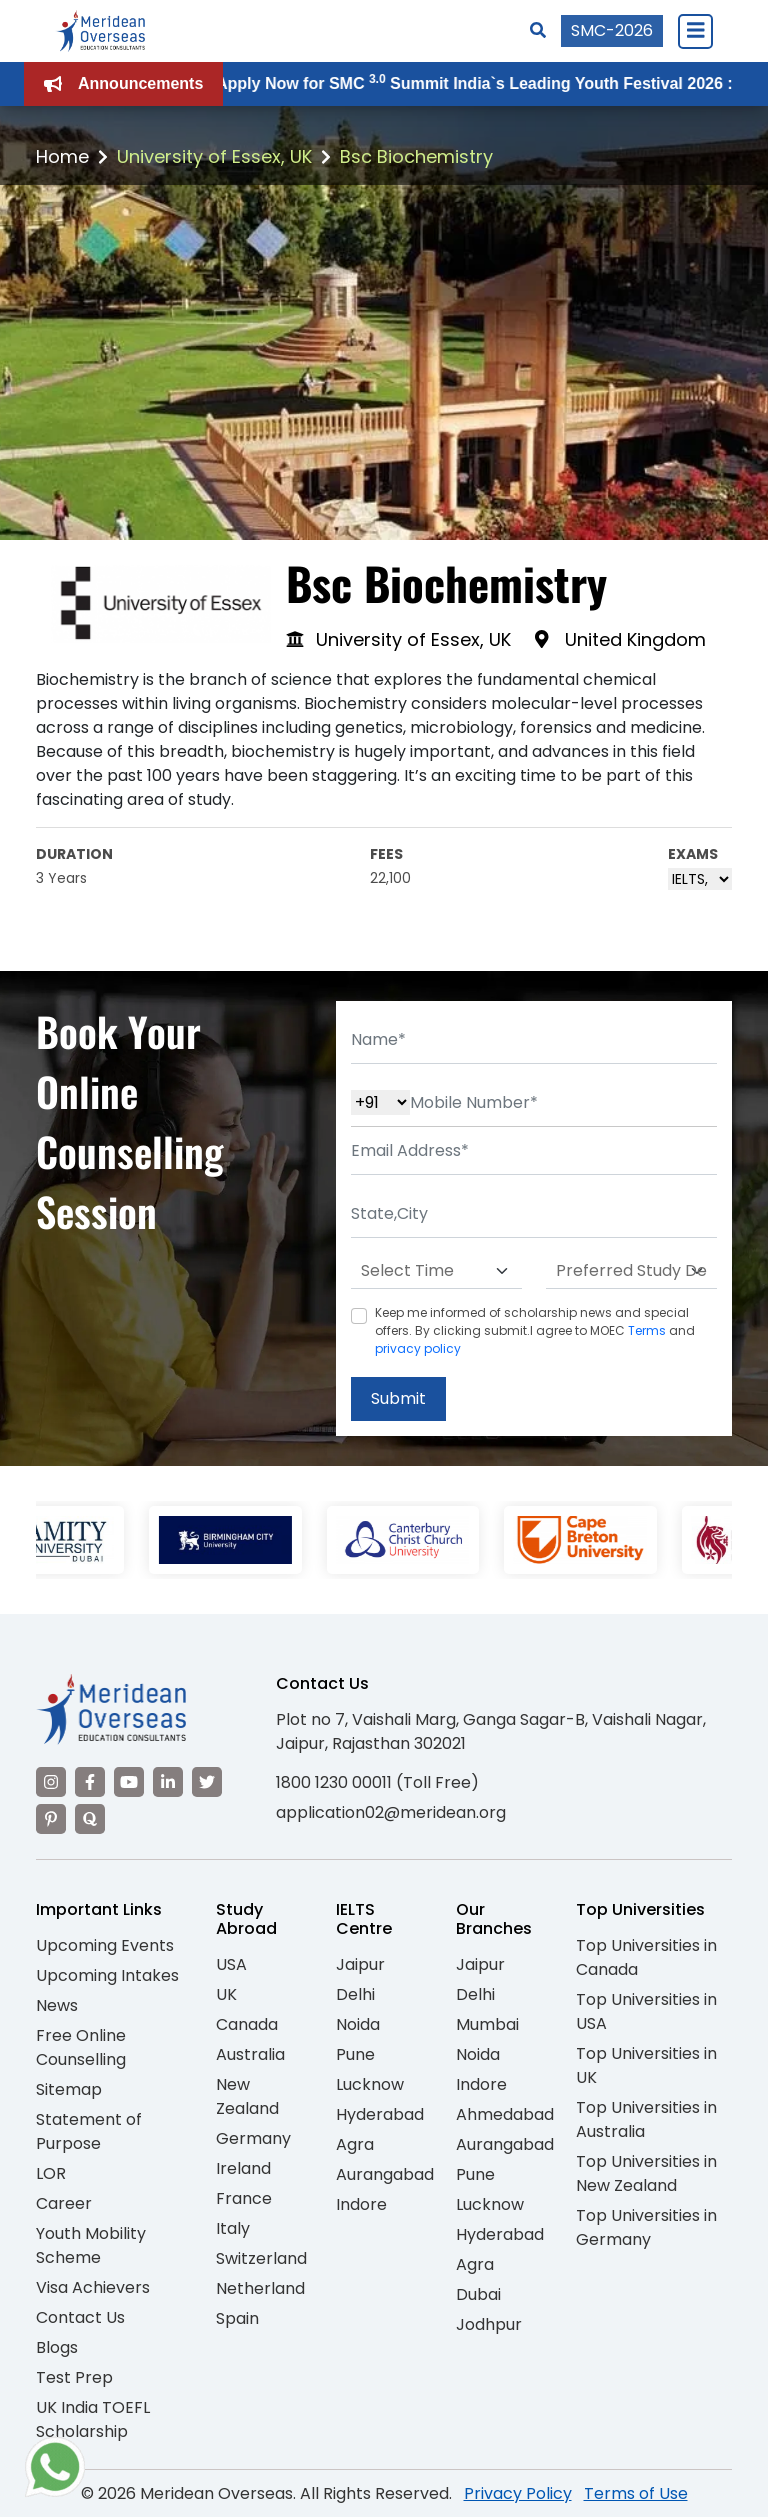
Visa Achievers (93, 2287)
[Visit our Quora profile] (90, 1819)
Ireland (243, 2168)
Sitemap (69, 2089)
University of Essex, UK (214, 156)
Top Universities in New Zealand (646, 2173)
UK (226, 1994)
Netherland (260, 2288)
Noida (358, 2024)
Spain (237, 2318)
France (244, 2198)
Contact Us (80, 2317)
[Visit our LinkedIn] (168, 1782)
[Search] (538, 30)
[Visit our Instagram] (51, 1782)
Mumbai (487, 2024)
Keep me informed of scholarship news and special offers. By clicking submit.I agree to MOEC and (535, 1330)
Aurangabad (385, 2174)
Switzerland (261, 2258)
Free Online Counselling (81, 2047)
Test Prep (74, 2377)
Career (64, 2203)
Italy (233, 2228)
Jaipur (360, 1964)
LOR (51, 2173)
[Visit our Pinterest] (51, 1819)
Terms (647, 1330)
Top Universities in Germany (646, 2227)
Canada (247, 2024)
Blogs (57, 2347)
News (57, 2005)
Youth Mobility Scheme (91, 2245)
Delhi (355, 1994)
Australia (250, 2054)
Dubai (478, 2294)
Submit (398, 1398)
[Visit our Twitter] (207, 1782)
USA (231, 1964)
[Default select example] (436, 1271)
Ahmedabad (505, 2114)
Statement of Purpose (89, 2131)
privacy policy (418, 1348)
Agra (355, 2144)
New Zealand (247, 2096)
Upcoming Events (105, 1945)
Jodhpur (489, 2324)
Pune (355, 2054)
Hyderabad (380, 2114)
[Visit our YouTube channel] (129, 1782)
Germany (253, 2138)
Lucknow (370, 2084)
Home (62, 156)
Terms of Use (636, 2493)
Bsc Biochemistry (416, 156)
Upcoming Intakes (107, 1975)
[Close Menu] (695, 31)
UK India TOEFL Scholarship (93, 2419)
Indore (361, 2204)
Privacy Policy (518, 2493)
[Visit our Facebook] (90, 1782)
